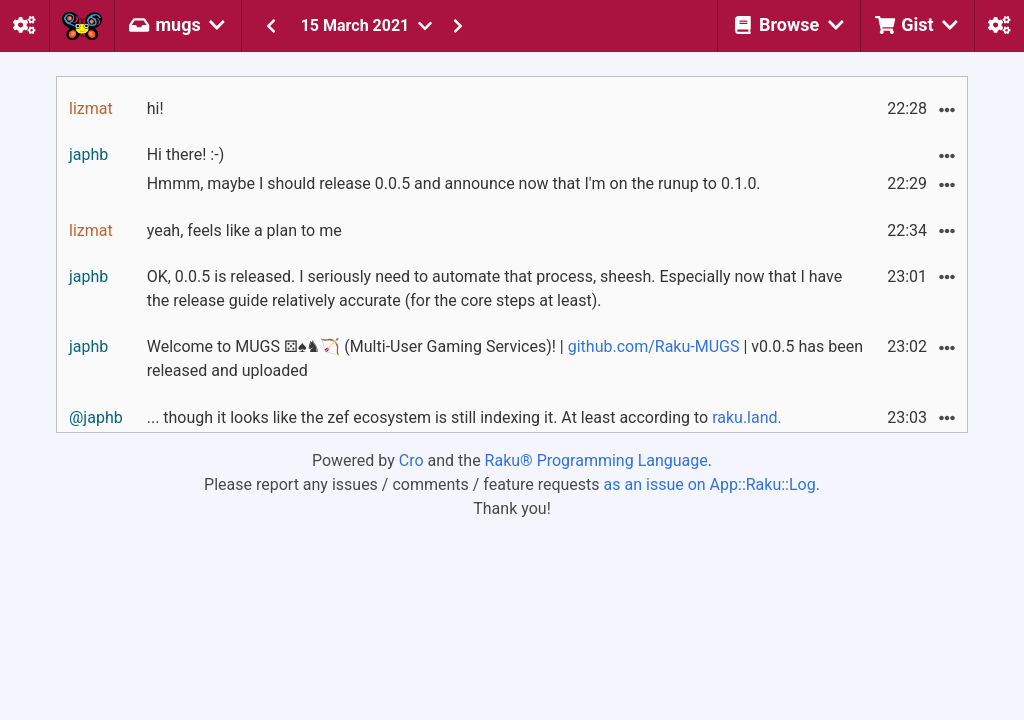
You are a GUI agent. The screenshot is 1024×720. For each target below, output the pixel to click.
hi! (155, 108)
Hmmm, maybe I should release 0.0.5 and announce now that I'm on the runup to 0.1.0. (454, 183)
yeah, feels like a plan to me (244, 230)
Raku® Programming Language (596, 460)
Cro (411, 460)
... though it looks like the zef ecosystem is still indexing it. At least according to (464, 417)
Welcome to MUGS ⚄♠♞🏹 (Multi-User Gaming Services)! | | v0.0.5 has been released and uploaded (505, 358)
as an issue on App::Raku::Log (710, 484)
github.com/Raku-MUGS (654, 346)
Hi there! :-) (186, 154)
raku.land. (747, 417)
